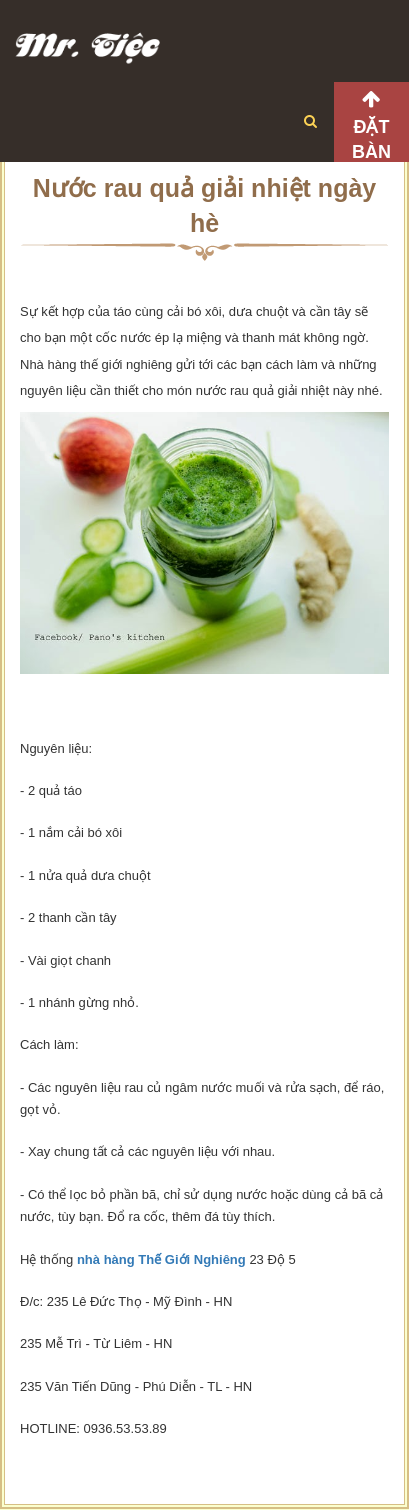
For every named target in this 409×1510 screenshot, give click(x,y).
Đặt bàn (371, 139)
